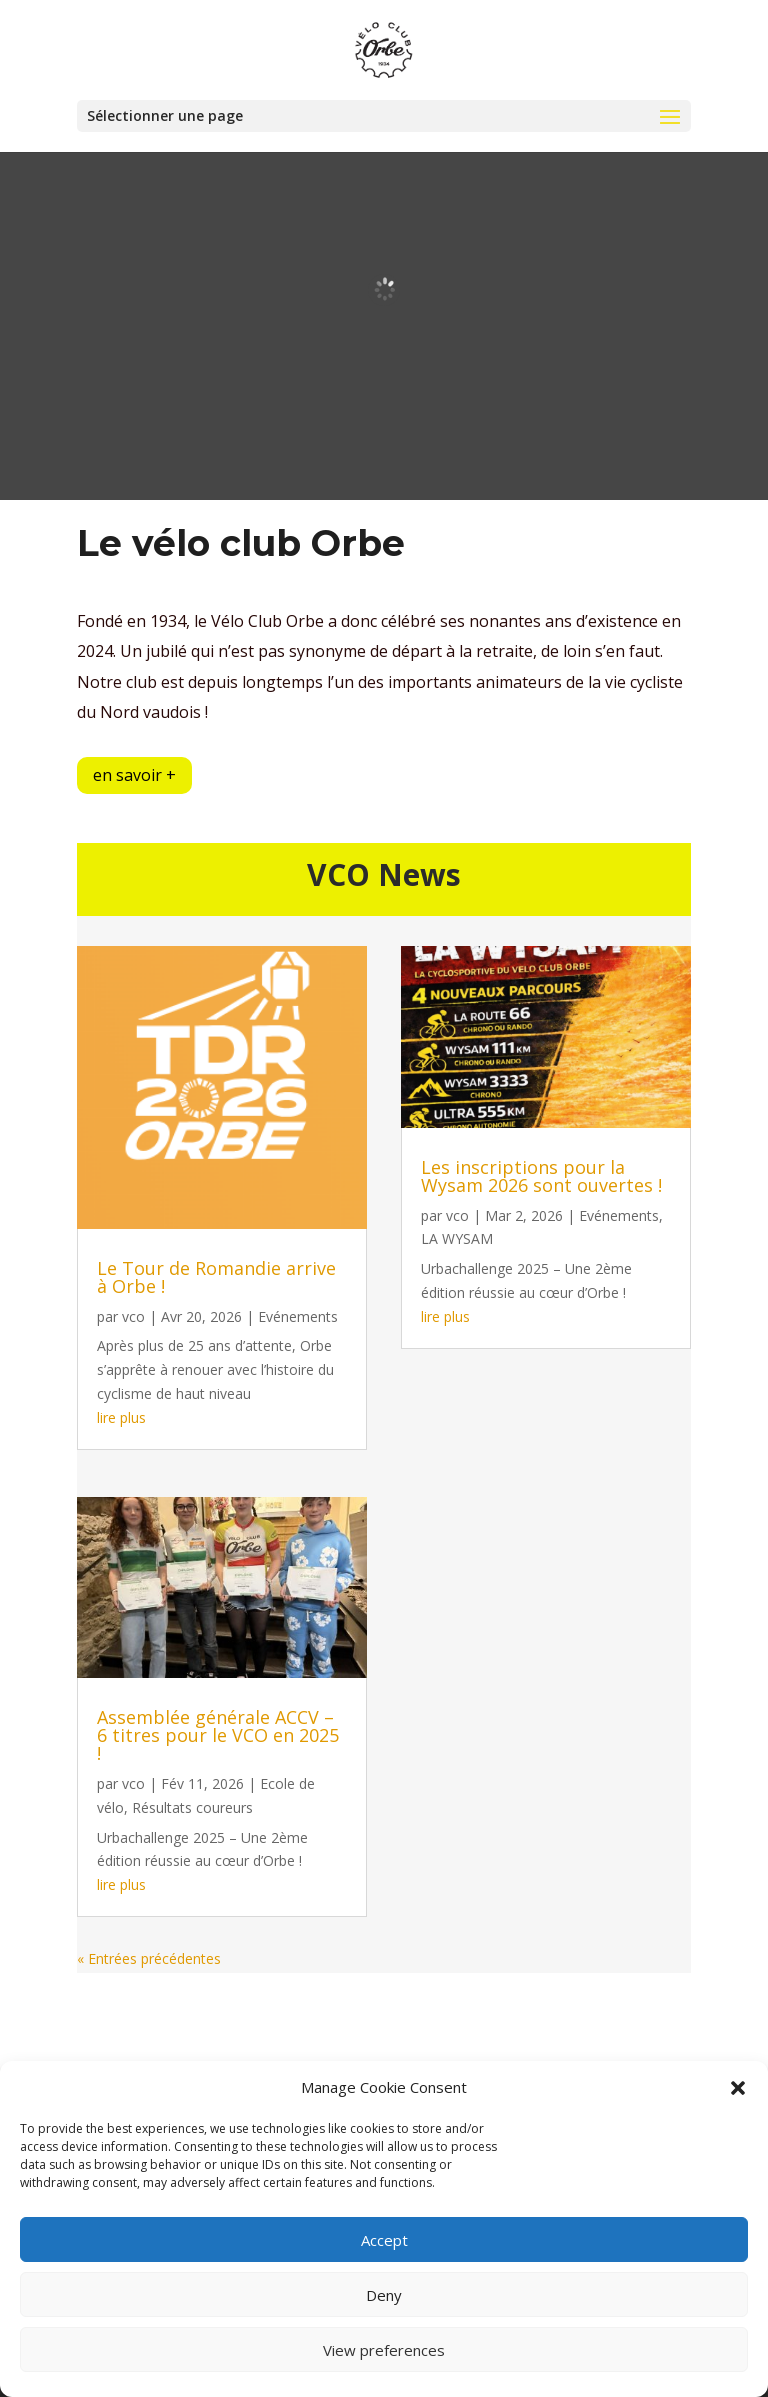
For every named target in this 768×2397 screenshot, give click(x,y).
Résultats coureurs (192, 1807)
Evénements (298, 1316)
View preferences (384, 2350)
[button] (738, 2088)
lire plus (121, 1417)
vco (133, 1316)
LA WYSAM (457, 1238)
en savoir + (134, 775)
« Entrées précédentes (149, 1958)
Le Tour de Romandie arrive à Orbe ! (216, 1277)
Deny (384, 2295)
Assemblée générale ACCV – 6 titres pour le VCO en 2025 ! (218, 1735)
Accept (384, 2240)
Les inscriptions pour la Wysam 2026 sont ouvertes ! (541, 1176)
